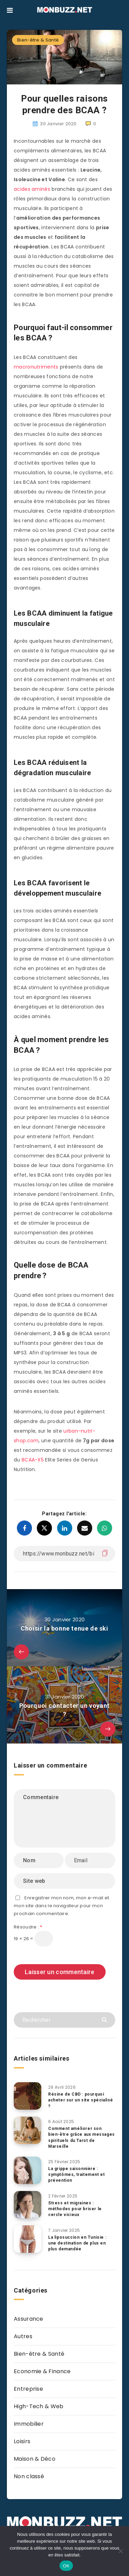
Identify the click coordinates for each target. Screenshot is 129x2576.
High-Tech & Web (39, 2406)
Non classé (29, 2476)
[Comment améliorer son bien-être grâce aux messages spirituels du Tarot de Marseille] (27, 2130)
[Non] (120, 2551)
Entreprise (28, 2389)
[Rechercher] (64, 2020)
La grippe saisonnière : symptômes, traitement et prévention (76, 2174)
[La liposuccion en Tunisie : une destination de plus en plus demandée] (27, 2239)
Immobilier (29, 2424)
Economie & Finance (42, 2371)
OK (66, 2565)
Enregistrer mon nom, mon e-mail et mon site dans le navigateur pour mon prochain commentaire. (61, 1906)
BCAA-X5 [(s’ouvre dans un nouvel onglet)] (33, 1459)
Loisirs (22, 2441)
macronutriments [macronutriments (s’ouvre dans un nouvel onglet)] (36, 366)
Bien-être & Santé (38, 40)
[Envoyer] (105, 2019)
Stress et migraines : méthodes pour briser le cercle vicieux (75, 2209)
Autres (23, 2336)
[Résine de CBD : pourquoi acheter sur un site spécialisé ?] (27, 2096)
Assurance (28, 2319)
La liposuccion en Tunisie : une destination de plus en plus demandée (77, 2243)
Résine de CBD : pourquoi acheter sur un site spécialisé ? (80, 2100)
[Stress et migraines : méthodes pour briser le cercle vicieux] (27, 2204)
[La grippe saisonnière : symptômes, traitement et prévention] (27, 2170)
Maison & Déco (34, 2459)
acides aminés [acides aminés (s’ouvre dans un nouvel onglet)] (32, 189)
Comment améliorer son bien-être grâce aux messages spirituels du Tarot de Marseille (81, 2137)
